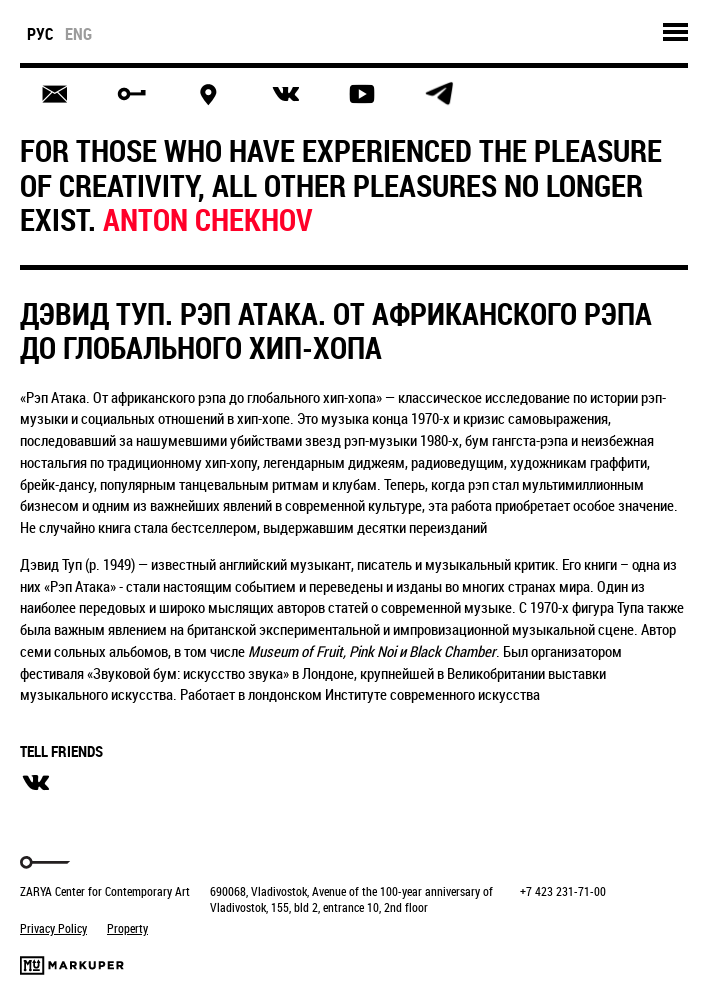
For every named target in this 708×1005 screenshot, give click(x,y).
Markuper (72, 965)
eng (78, 34)
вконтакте (36, 783)
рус (40, 34)
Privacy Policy (53, 928)
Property (127, 928)
